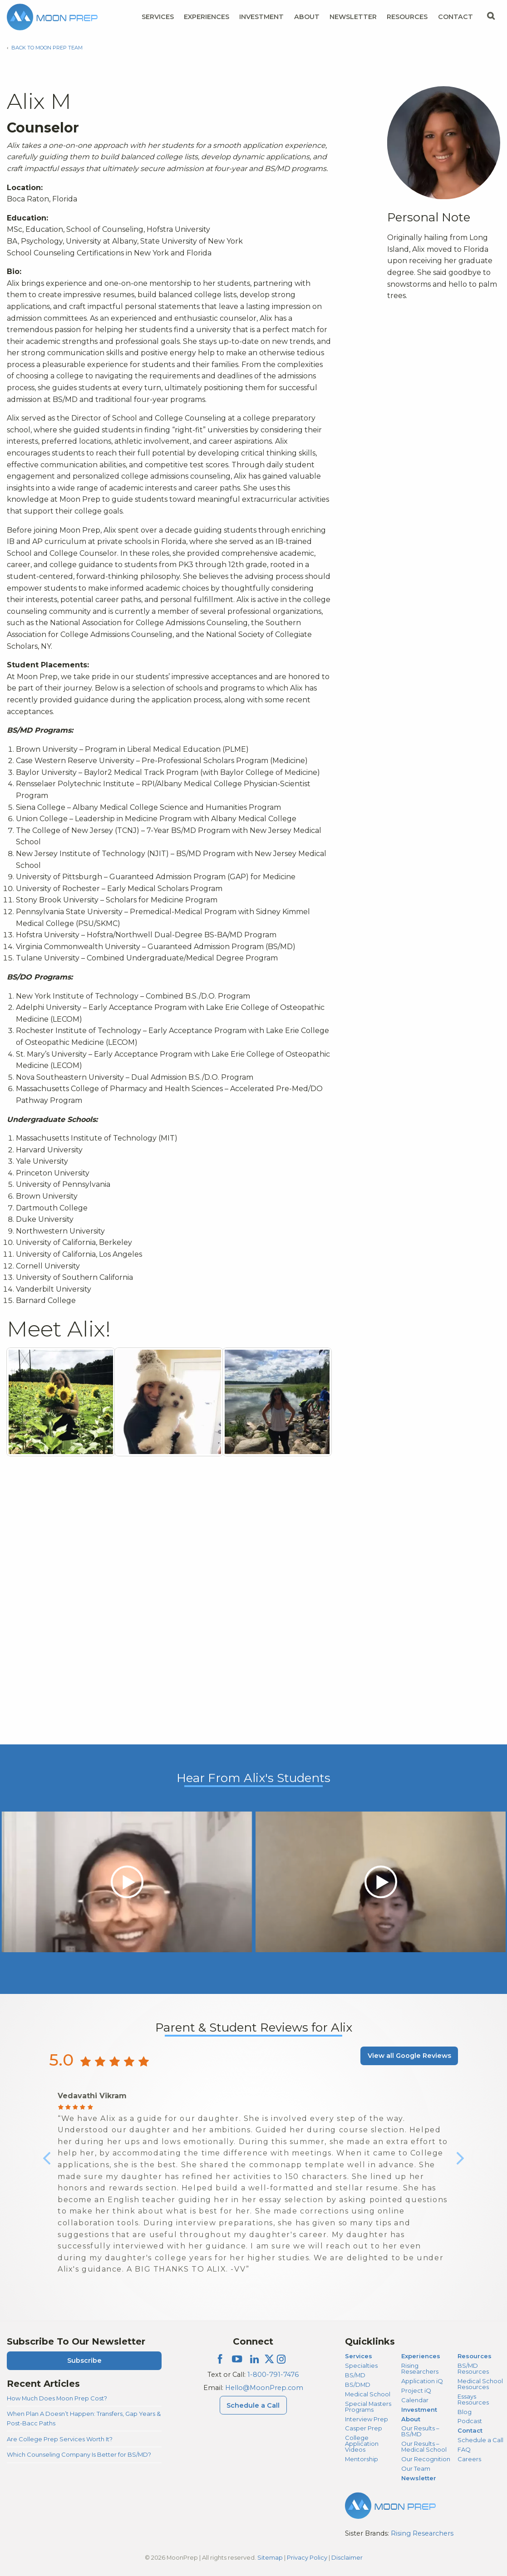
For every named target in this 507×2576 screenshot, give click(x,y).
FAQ (464, 2449)
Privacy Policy (307, 2557)
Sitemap (270, 2557)
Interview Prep (366, 2419)
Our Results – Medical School (424, 2446)
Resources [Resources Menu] (407, 17)
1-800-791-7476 (273, 2374)
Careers (469, 2459)
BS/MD (355, 2375)
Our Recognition (425, 2459)
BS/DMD (357, 2384)
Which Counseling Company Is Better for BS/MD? (79, 2454)
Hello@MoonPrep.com (264, 2388)
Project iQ (416, 2390)
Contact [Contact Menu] (455, 17)
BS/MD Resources (473, 2368)
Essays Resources (473, 2399)
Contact (470, 2430)
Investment (261, 17)
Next (460, 2165)
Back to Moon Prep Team (47, 47)
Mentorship (361, 2459)
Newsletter (353, 17)
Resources (475, 2356)
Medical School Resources (480, 2383)
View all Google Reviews (409, 2056)
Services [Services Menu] (158, 17)
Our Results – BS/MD (420, 2431)
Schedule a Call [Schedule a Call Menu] (253, 2405)
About (410, 2419)
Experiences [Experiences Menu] (206, 17)
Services (358, 2356)
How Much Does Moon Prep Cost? (57, 2398)
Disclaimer (347, 2557)
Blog (465, 2411)
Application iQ (422, 2381)
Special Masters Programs (368, 2406)
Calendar (414, 2400)
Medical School (367, 2394)
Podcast (470, 2420)
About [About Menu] (307, 17)
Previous (46, 2165)
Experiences (420, 2356)
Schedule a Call (480, 2440)
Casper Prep (363, 2428)
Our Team (415, 2468)
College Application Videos (362, 2443)
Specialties (361, 2365)
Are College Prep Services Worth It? (60, 2439)
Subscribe (84, 2360)
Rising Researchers (419, 2368)
